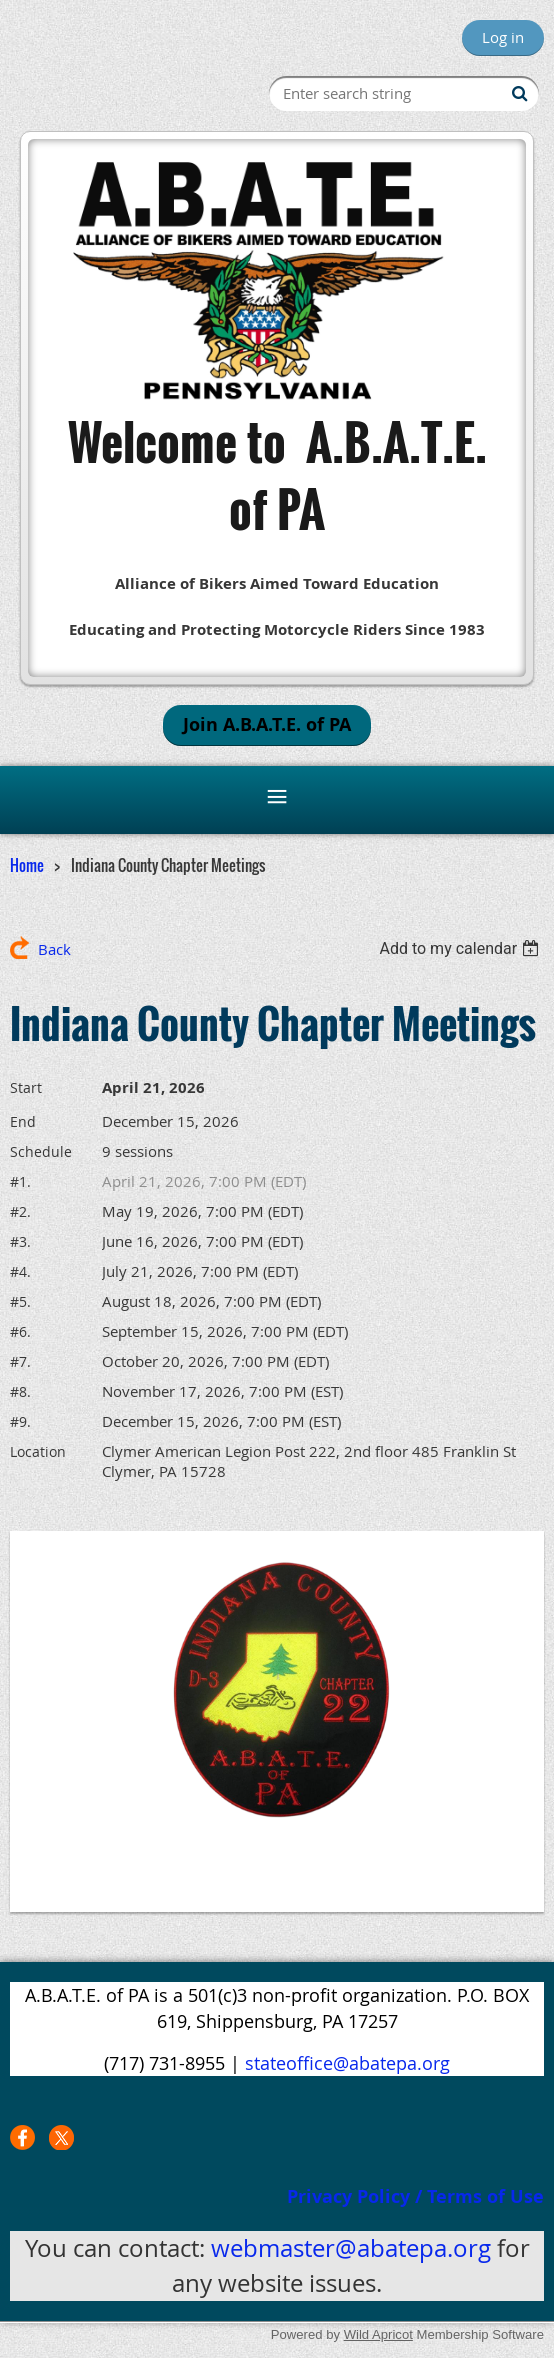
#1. (20, 1181)
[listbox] (461, 948)
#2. (20, 1211)
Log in (503, 37)
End (23, 1121)
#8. (20, 1391)
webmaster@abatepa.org (351, 2248)
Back (54, 949)
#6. (20, 1331)
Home (27, 865)
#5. (20, 1301)
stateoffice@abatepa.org (347, 2063)
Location (38, 1451)
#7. (20, 1361)
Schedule (41, 1151)
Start (26, 1087)
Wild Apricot (378, 2334)
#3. (20, 1241)
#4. (20, 1271)
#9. (20, 1421)
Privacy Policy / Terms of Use (415, 2196)
